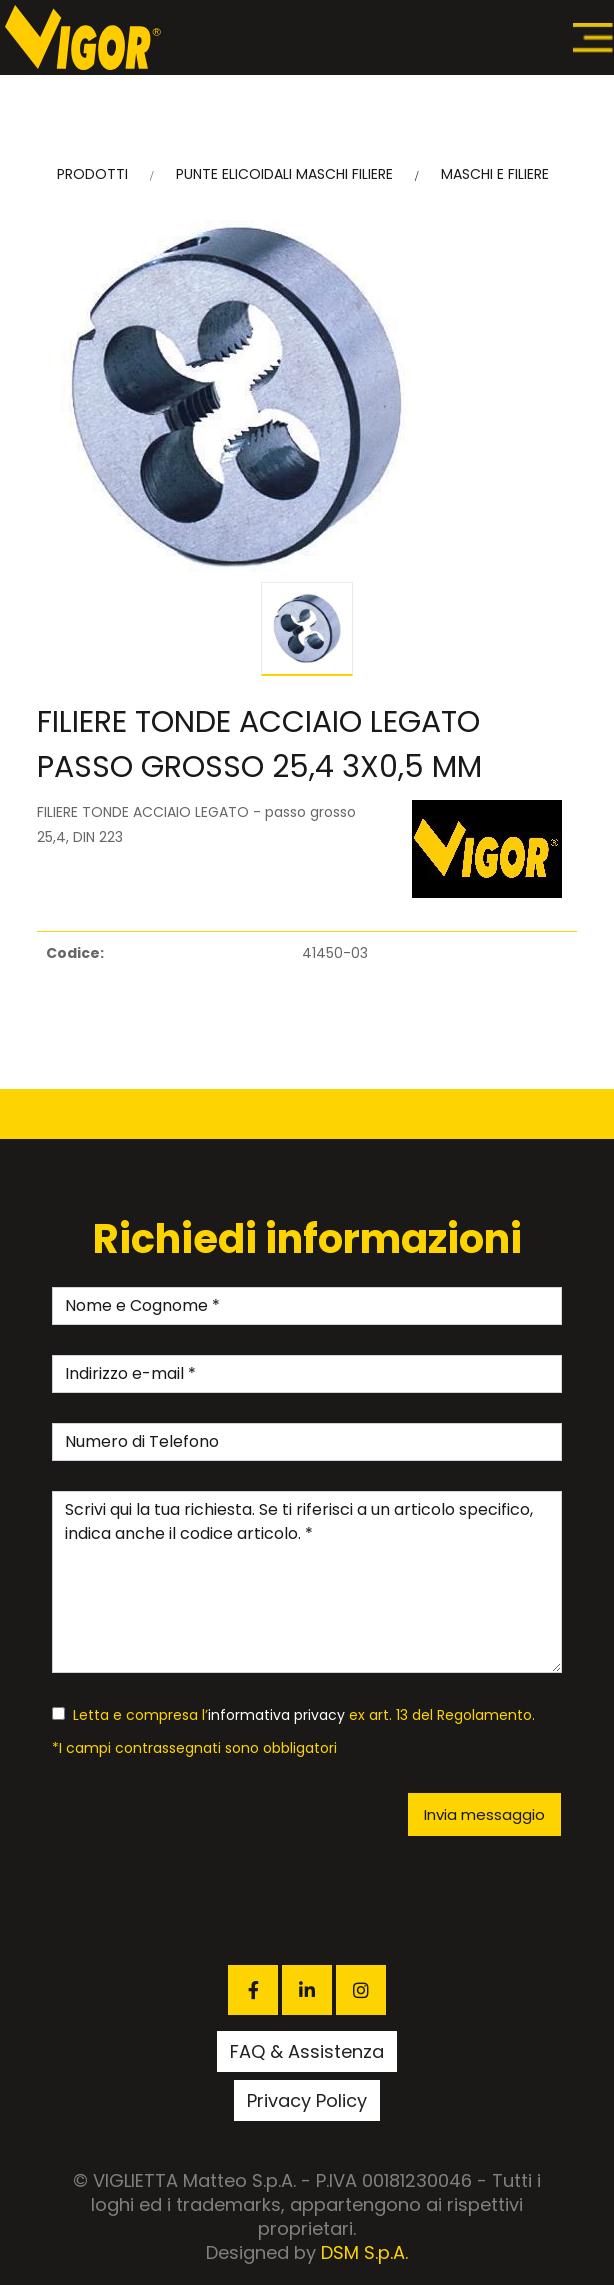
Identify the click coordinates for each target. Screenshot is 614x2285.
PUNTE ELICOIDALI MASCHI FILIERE (284, 174)
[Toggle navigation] (593, 38)
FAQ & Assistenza (307, 2051)
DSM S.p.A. (364, 2252)
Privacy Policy (307, 2100)
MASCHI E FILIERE (495, 174)
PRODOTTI (92, 174)
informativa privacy (276, 1715)
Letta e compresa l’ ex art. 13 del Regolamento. (293, 1715)
